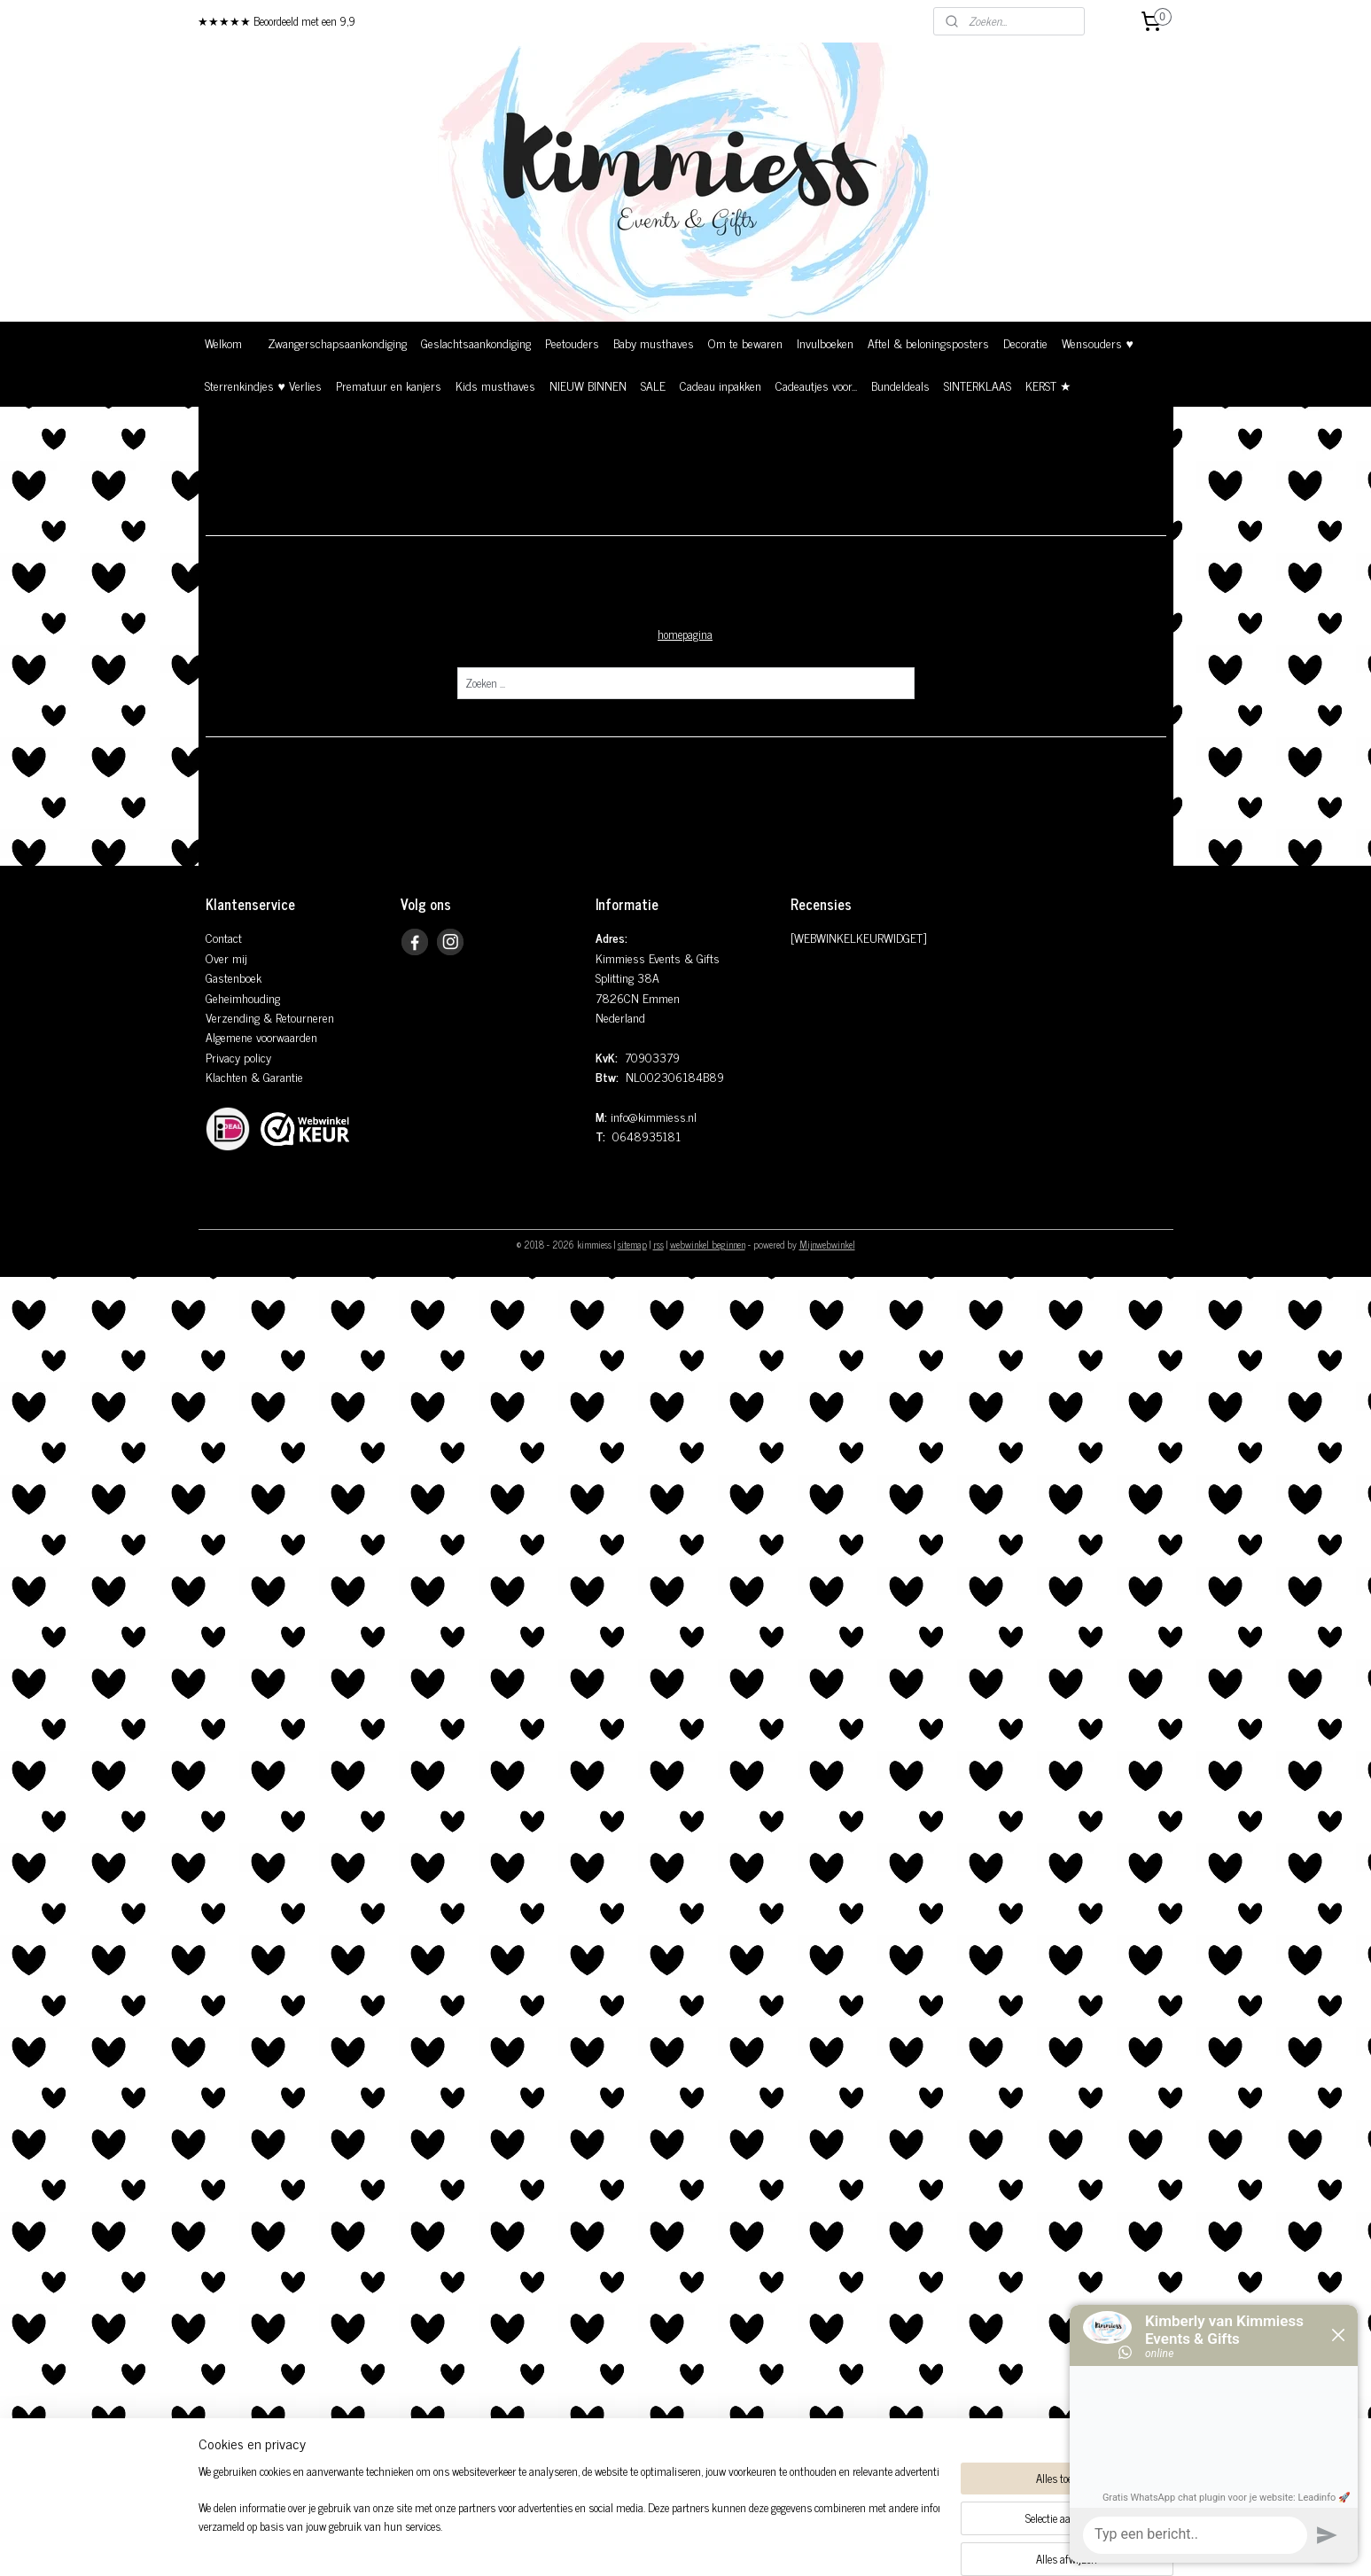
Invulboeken (825, 342)
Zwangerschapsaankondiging (337, 342)
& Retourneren (297, 1017)
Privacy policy (238, 1057)
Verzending (233, 1017)
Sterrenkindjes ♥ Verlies (263, 385)
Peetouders (572, 342)
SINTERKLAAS (977, 385)
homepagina (685, 634)
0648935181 (646, 1135)
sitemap (632, 1244)
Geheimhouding (243, 997)
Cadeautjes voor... (816, 385)
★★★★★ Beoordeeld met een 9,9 (276, 21)
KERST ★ (1048, 385)
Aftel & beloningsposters (928, 342)
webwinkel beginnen (707, 1244)
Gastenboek (233, 977)
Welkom (223, 342)
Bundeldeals (900, 385)
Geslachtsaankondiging (476, 342)
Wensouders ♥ (1097, 342)
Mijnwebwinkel (827, 1244)
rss (658, 1244)
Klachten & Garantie (254, 1076)
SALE (653, 385)
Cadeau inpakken (720, 385)
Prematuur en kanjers (388, 385)
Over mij (226, 957)
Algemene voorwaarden (261, 1036)
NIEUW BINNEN (588, 385)
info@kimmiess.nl (654, 1116)
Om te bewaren (745, 342)
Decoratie (1025, 342)
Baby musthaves (653, 342)
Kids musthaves (495, 385)
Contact (224, 937)
